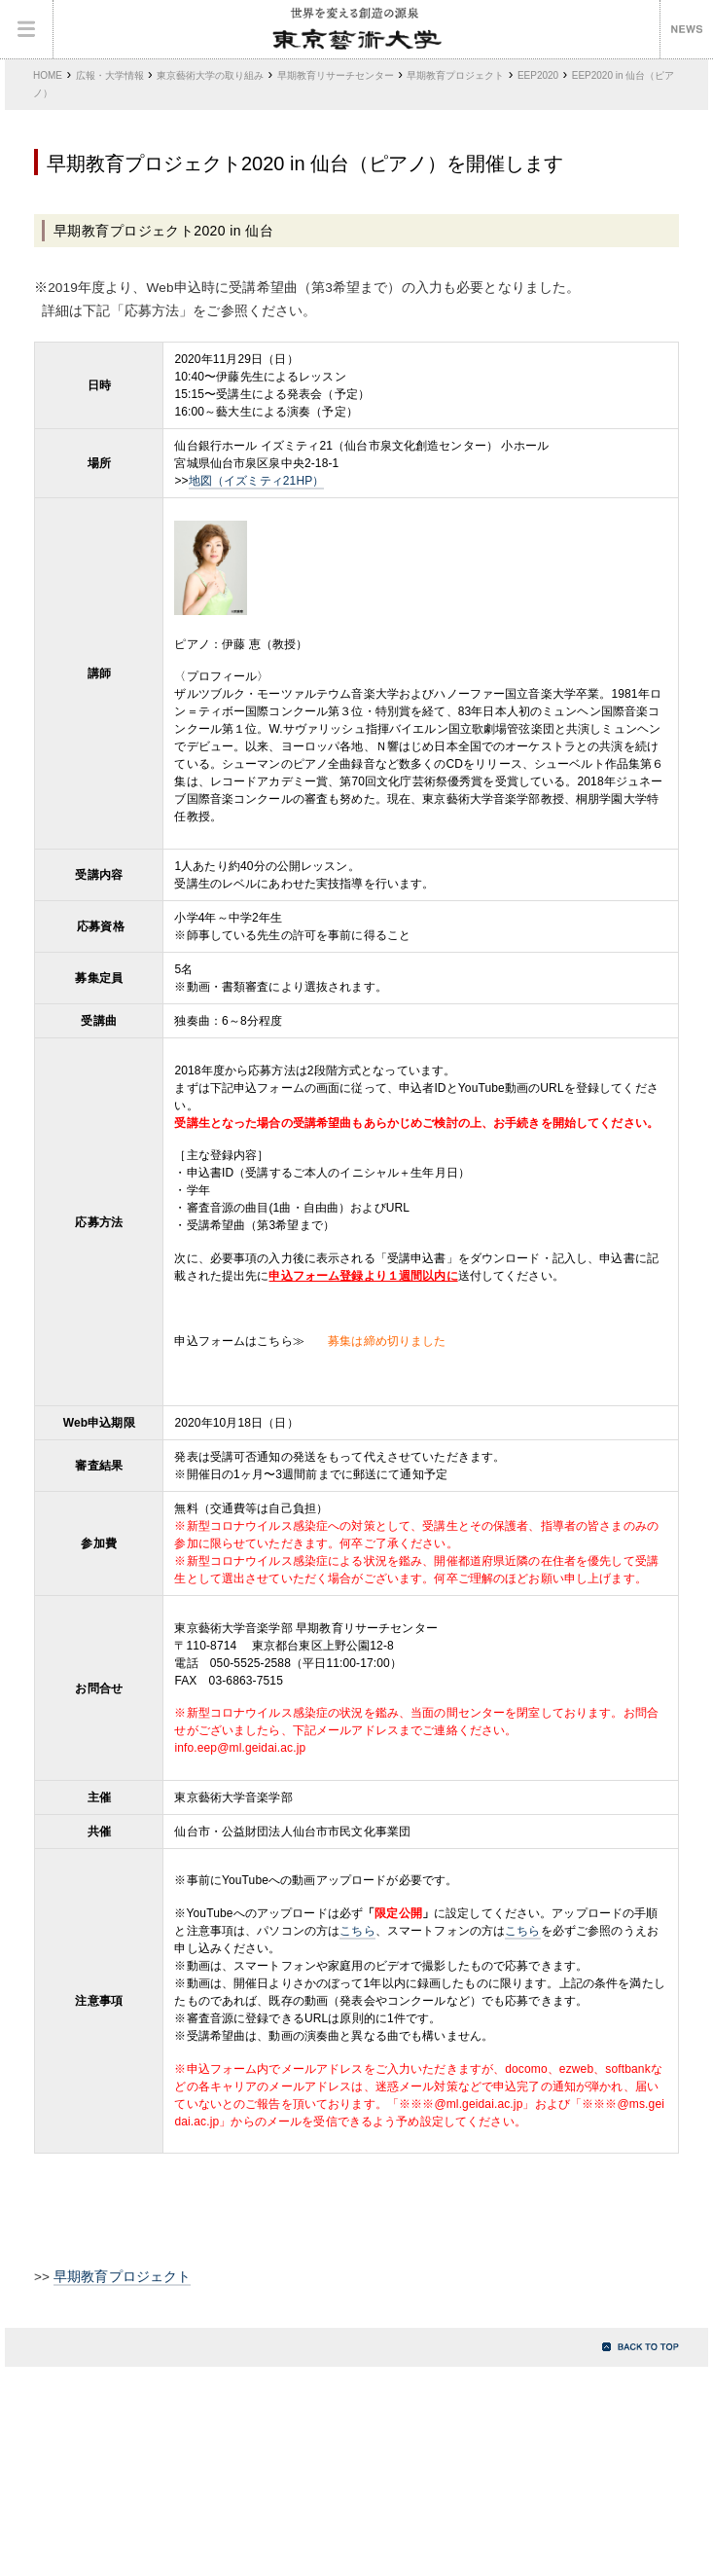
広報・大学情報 (110, 75)
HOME (47, 75)
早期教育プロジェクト (455, 75)
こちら (356, 1931)
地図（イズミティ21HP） (257, 481)
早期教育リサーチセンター (335, 75)
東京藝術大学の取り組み (210, 75)
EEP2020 (537, 75)
